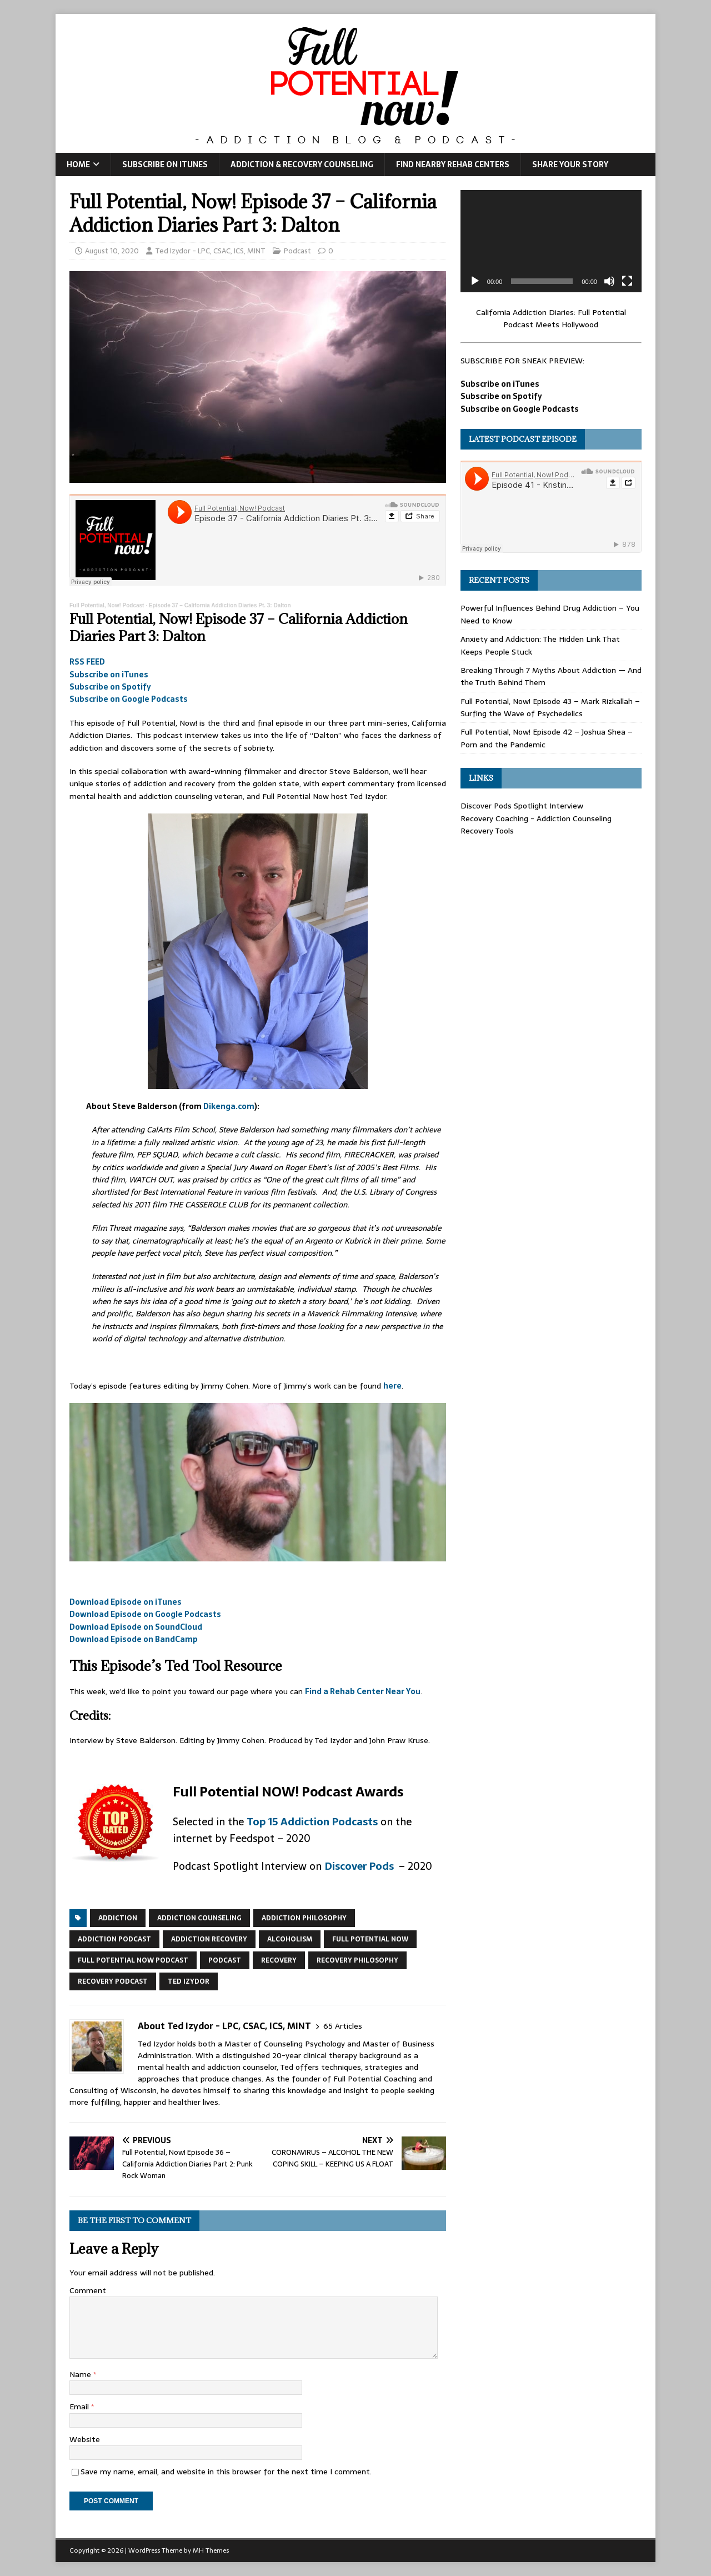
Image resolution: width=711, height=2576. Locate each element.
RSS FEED (87, 662)
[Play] (474, 281)
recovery (279, 1960)
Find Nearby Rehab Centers (452, 164)
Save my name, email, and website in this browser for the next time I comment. (226, 2471)
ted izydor (188, 1981)
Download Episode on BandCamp (133, 1639)
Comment (87, 2290)
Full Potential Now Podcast (133, 1960)
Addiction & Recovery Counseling (302, 164)
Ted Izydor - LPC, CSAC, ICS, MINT (210, 251)
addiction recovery (209, 1939)
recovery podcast (113, 1981)
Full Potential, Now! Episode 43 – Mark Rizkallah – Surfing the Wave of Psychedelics (550, 707)
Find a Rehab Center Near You (362, 1691)
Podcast (297, 251)
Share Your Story (570, 164)
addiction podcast (114, 1939)
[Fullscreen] (627, 281)
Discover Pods (360, 1866)
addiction (117, 1918)
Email (80, 2406)
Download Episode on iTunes (125, 1602)
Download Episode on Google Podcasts (145, 1614)
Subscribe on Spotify (110, 687)
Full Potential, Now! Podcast (106, 605)
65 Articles (342, 2026)
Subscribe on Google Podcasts (128, 699)
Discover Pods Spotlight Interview (521, 806)
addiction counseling (199, 1918)
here (392, 1386)
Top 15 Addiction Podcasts (312, 1821)
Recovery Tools (487, 831)
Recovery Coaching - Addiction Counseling (536, 818)
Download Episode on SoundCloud (135, 1627)
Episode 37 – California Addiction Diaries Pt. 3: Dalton (220, 605)
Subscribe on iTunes (165, 164)
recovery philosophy (357, 1960)
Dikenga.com (228, 1106)
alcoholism (289, 1939)
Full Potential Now (370, 1939)
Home (78, 164)
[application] (551, 241)
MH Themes (211, 2550)
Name (81, 2374)
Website (84, 2439)
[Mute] (609, 281)
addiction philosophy (304, 1918)
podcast (224, 1960)
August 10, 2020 (112, 251)
